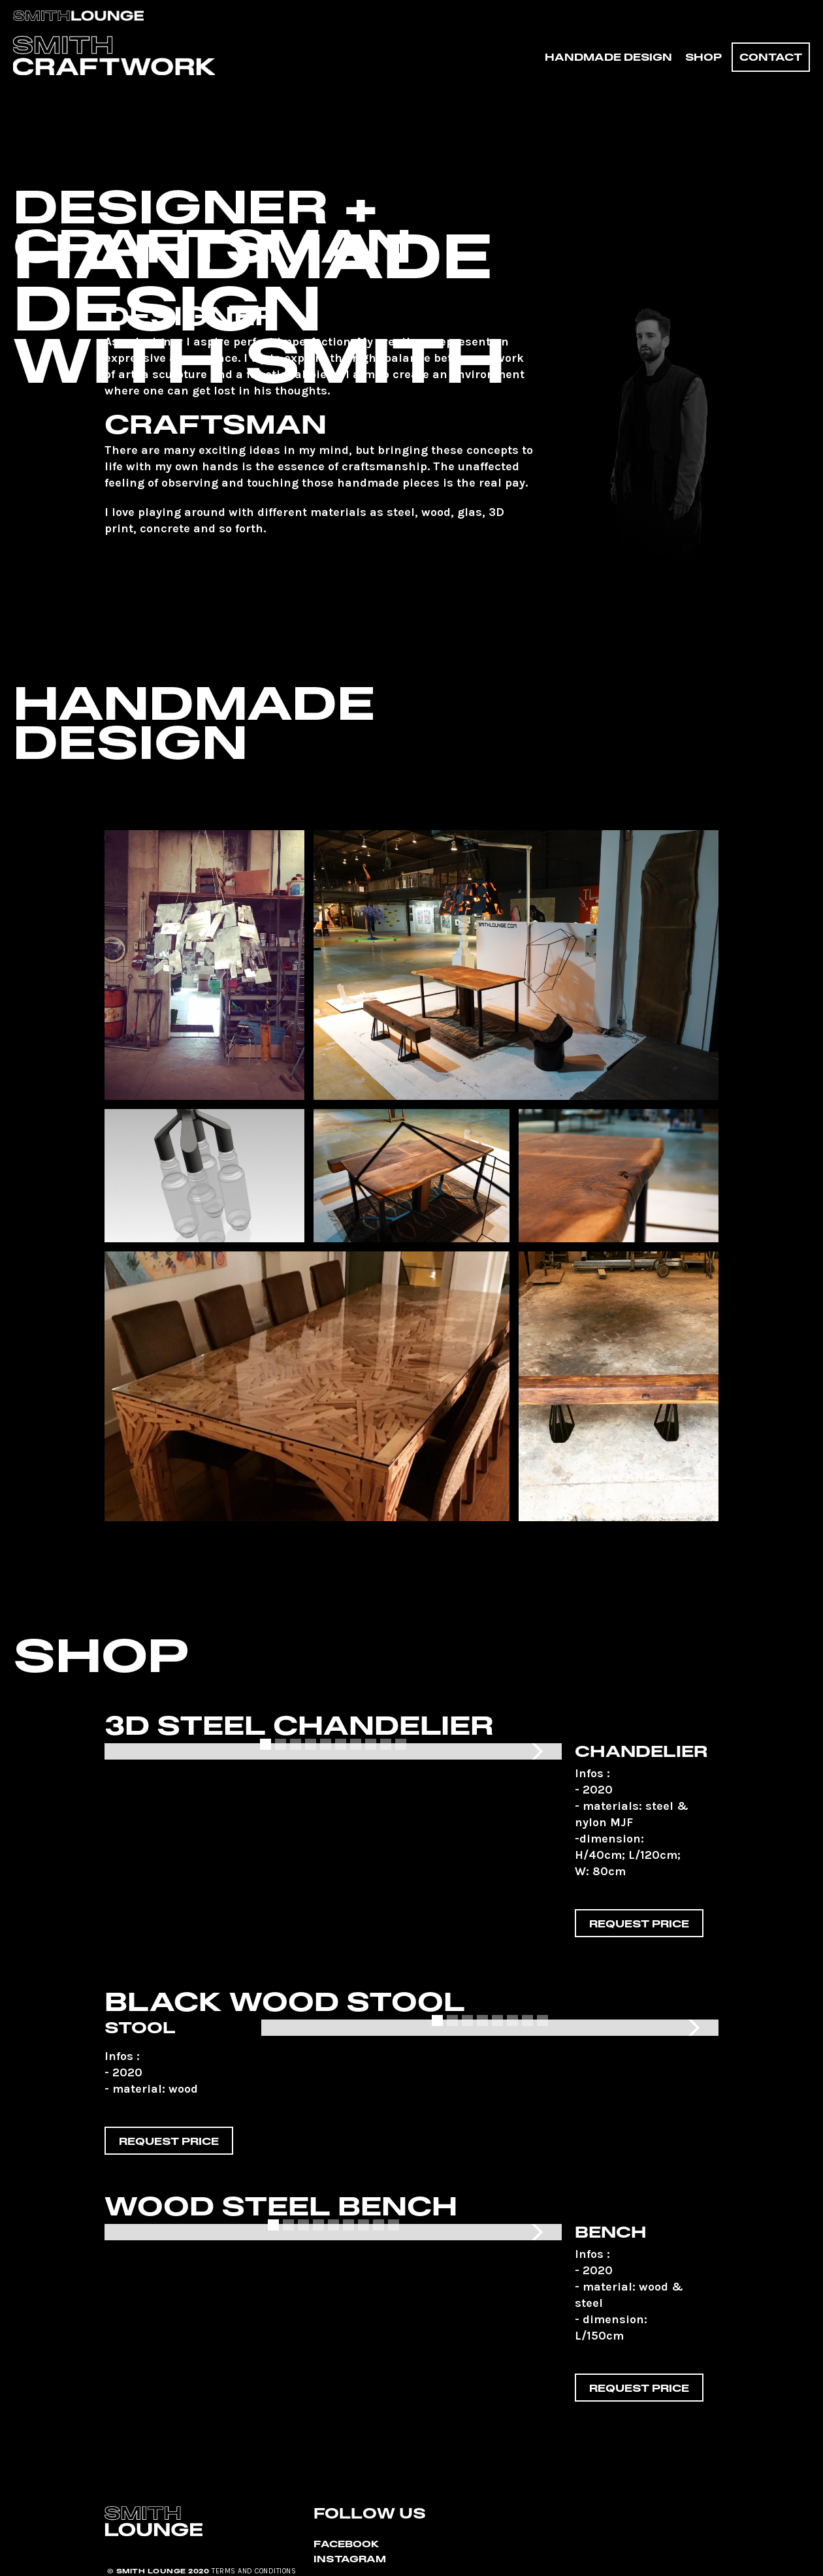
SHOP (703, 57)
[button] (535, 1751)
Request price (639, 1923)
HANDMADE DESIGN (608, 57)
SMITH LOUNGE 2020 (163, 2571)
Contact (770, 57)
